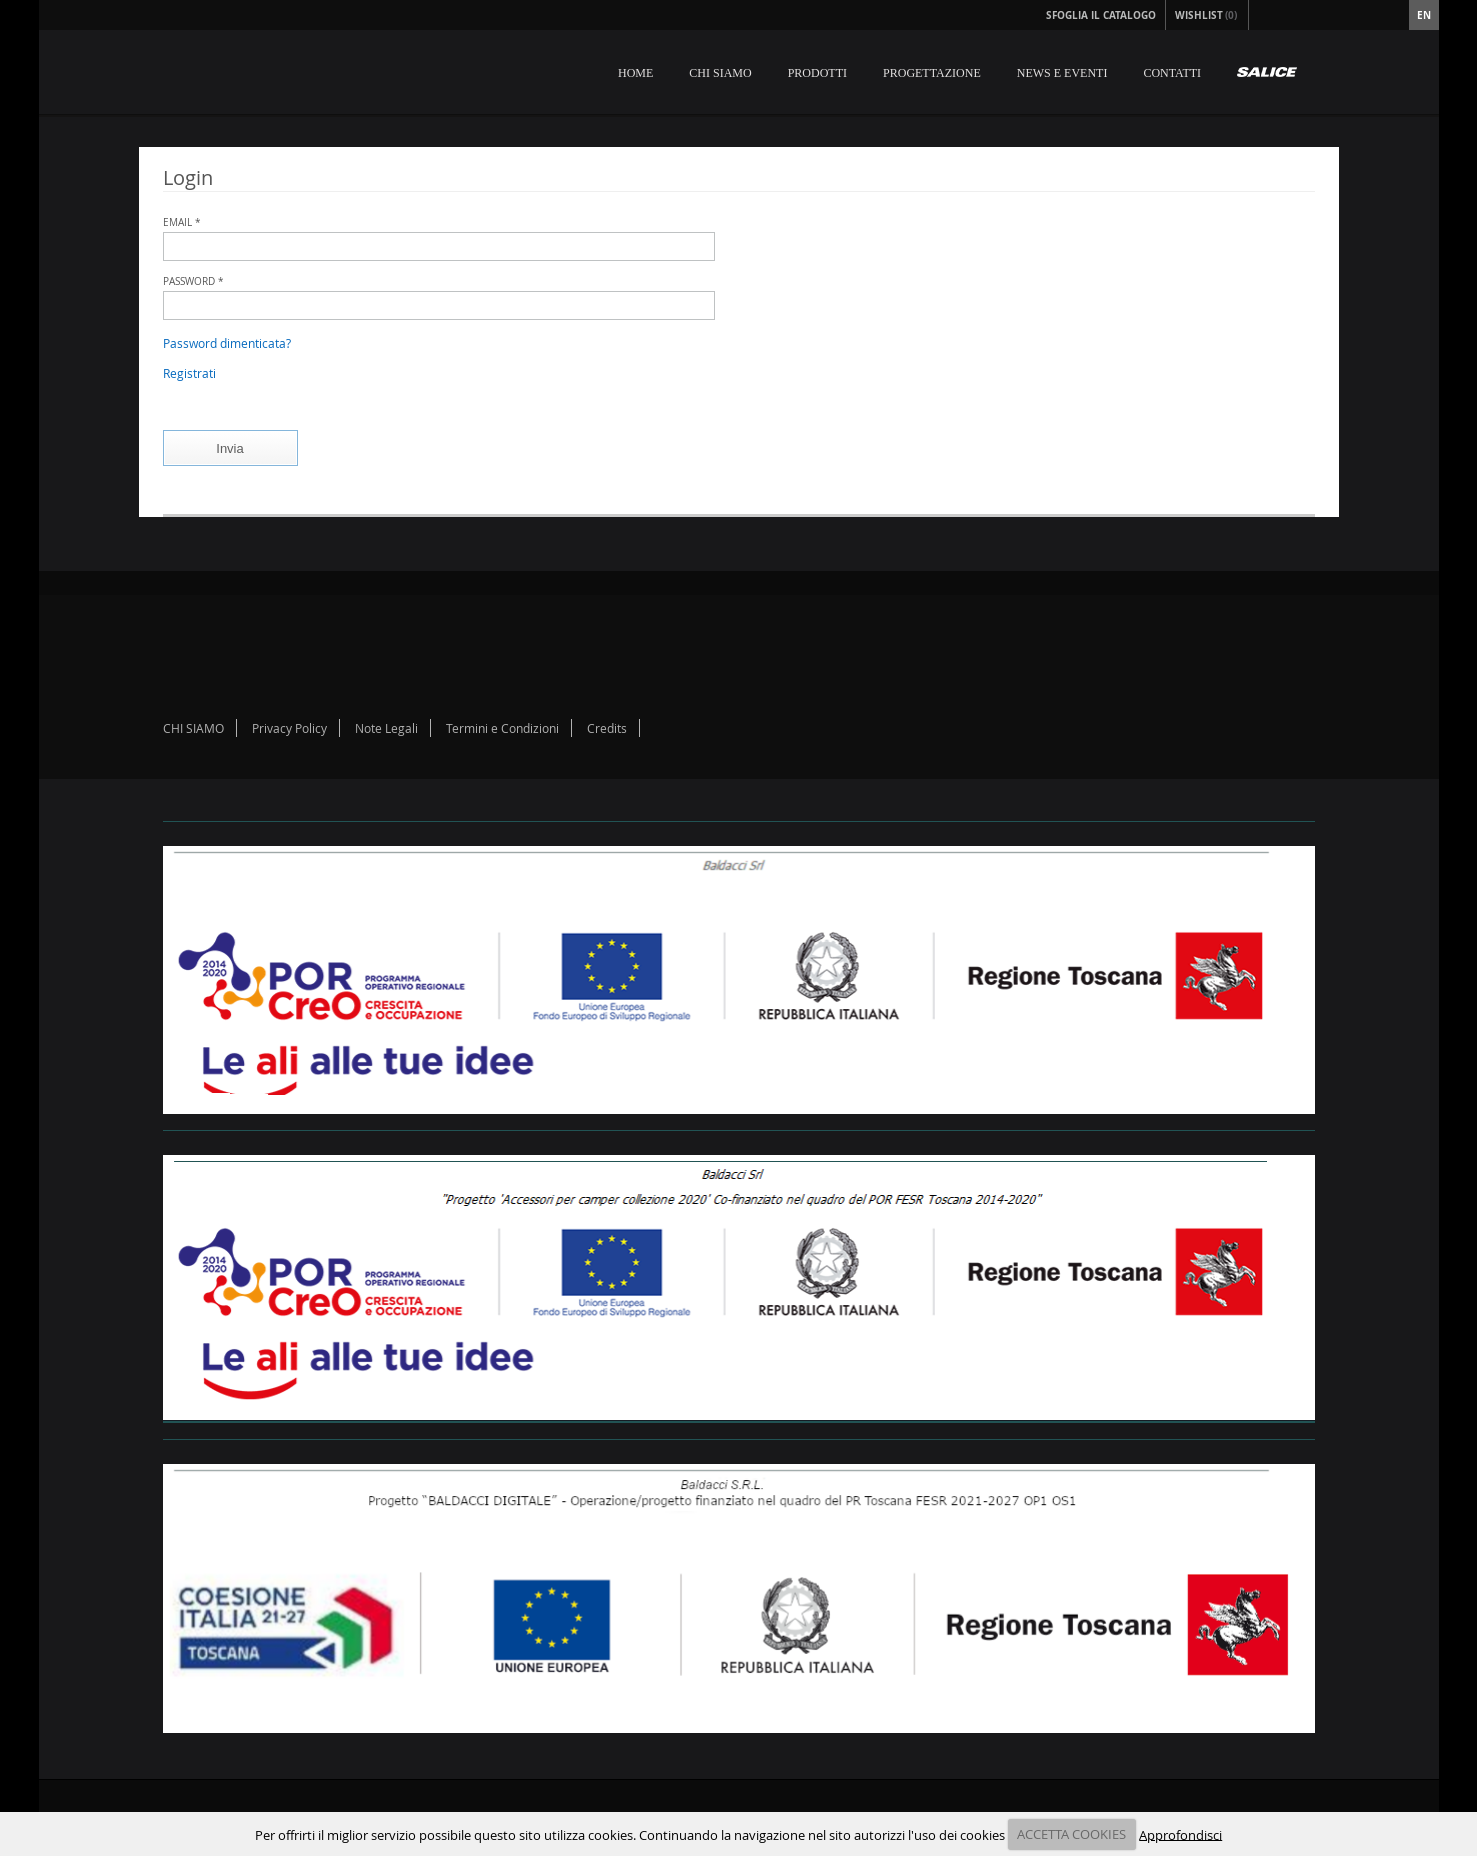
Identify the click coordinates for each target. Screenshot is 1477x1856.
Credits (607, 728)
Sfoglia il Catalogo (1101, 15)
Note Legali (386, 728)
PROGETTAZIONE (932, 73)
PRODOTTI (817, 73)
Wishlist (1207, 15)
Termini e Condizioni (502, 728)
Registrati (189, 373)
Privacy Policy (289, 728)
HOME (635, 73)
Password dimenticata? (227, 343)
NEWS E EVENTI (1062, 73)
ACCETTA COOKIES (1071, 1834)
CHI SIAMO (720, 73)
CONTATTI (1172, 73)
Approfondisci (1180, 1834)
